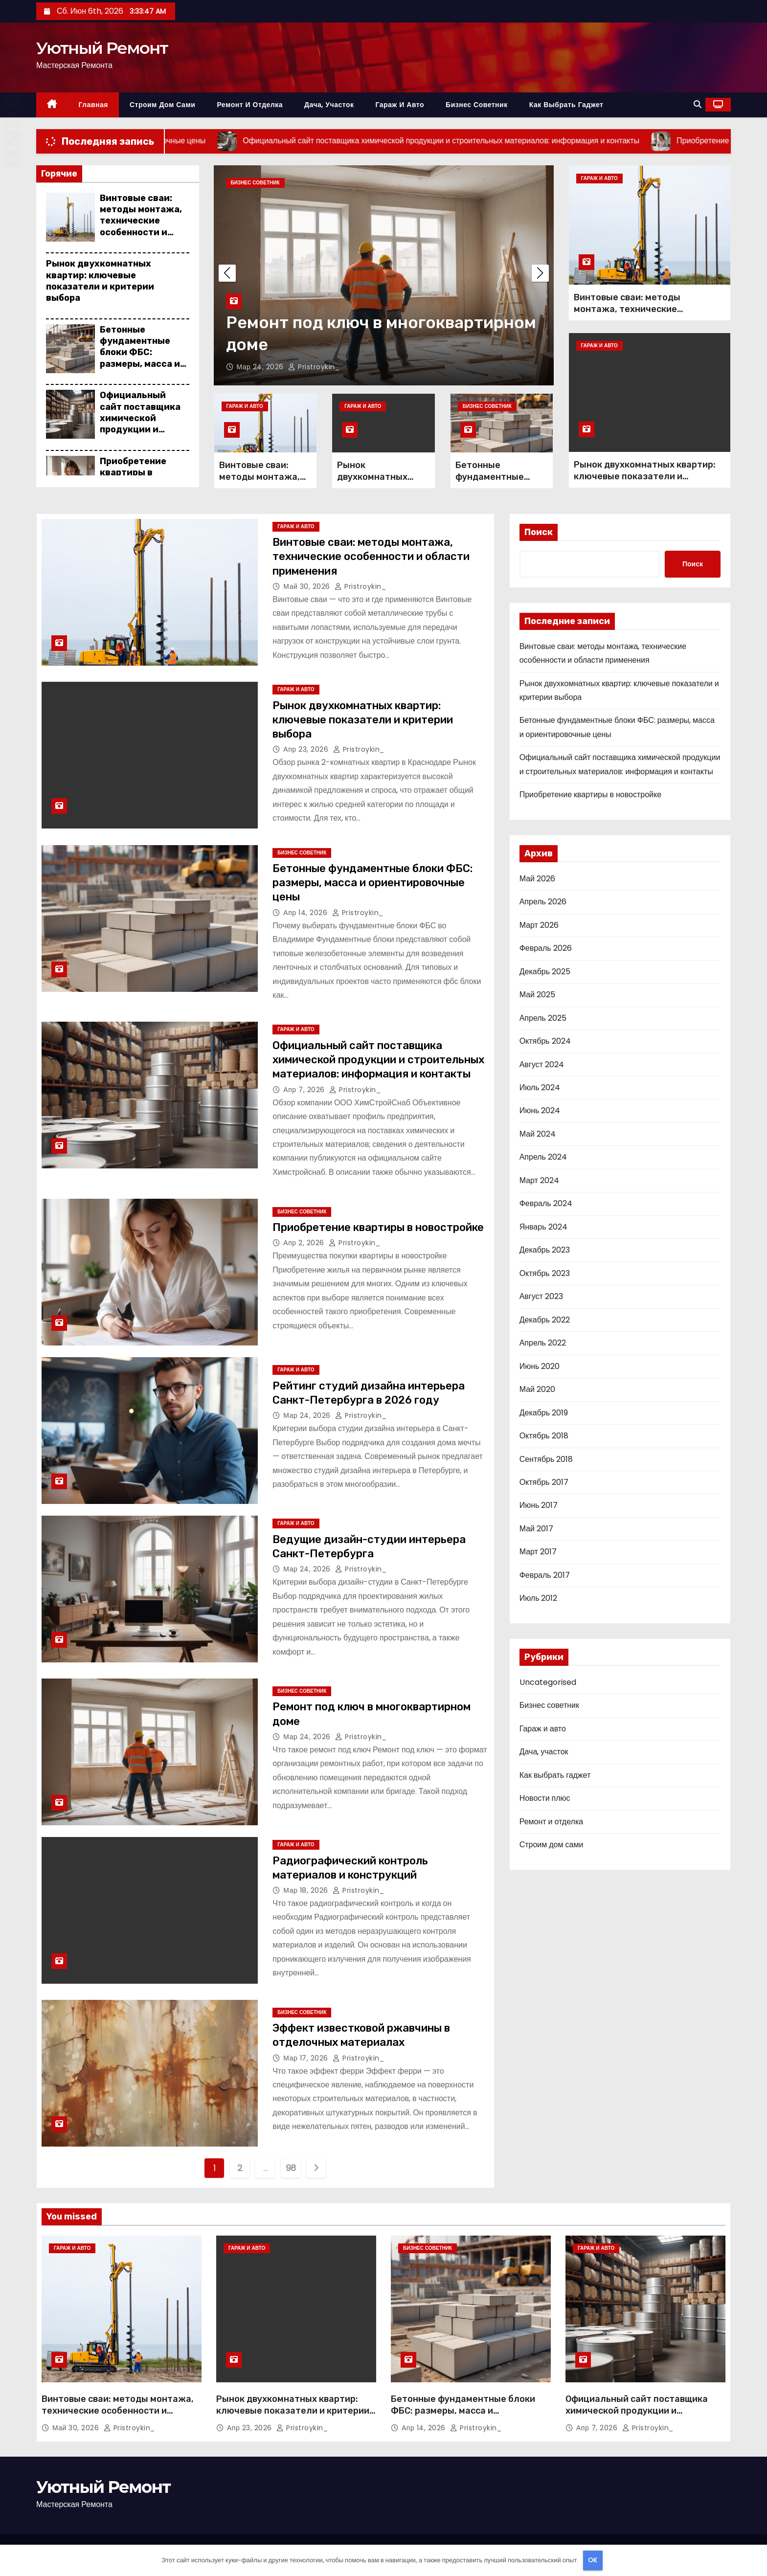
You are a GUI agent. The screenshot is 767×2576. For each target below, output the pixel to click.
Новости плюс (544, 1798)
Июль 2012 (538, 1598)
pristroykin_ (313, 367)
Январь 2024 (543, 1226)
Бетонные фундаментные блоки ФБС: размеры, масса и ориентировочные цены (141, 358)
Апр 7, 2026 (305, 1090)
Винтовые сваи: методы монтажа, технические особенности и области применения (141, 227)
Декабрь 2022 (544, 1319)
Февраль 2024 (545, 1203)
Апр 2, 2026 (304, 1243)
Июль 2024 (540, 1087)
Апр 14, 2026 (306, 913)
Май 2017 (536, 1528)
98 (291, 2168)
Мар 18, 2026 (306, 1890)
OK (592, 2560)
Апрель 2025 (542, 1018)
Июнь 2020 (539, 1366)
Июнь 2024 (540, 1110)
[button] (697, 104)
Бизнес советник (477, 105)
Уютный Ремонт (102, 48)
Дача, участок (329, 105)
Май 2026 (537, 878)
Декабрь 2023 (544, 1249)
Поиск (538, 532)
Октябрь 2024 (545, 1041)
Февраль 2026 (545, 948)
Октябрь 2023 (544, 1273)
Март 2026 (539, 925)
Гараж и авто (399, 105)
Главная (93, 105)
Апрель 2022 (542, 1342)
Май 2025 (537, 994)
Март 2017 (538, 1551)
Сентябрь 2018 (546, 1459)
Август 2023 (541, 1296)
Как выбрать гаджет (566, 105)
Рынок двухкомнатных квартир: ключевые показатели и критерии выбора (100, 280)
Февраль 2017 (544, 1575)
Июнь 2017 (538, 1505)
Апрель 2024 (543, 1157)
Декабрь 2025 (544, 971)
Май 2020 (537, 1389)
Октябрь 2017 (543, 1482)
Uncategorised (547, 1682)
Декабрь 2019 (543, 1412)
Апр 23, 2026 (306, 749)
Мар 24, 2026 (261, 367)
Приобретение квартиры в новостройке (133, 473)
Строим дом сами (162, 105)
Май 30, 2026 (307, 586)
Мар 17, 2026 (306, 2058)
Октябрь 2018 (543, 1435)
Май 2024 (537, 1134)
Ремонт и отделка (250, 105)
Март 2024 (539, 1180)
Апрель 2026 (542, 901)
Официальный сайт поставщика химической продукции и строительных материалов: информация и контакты (140, 435)
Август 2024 (541, 1064)
